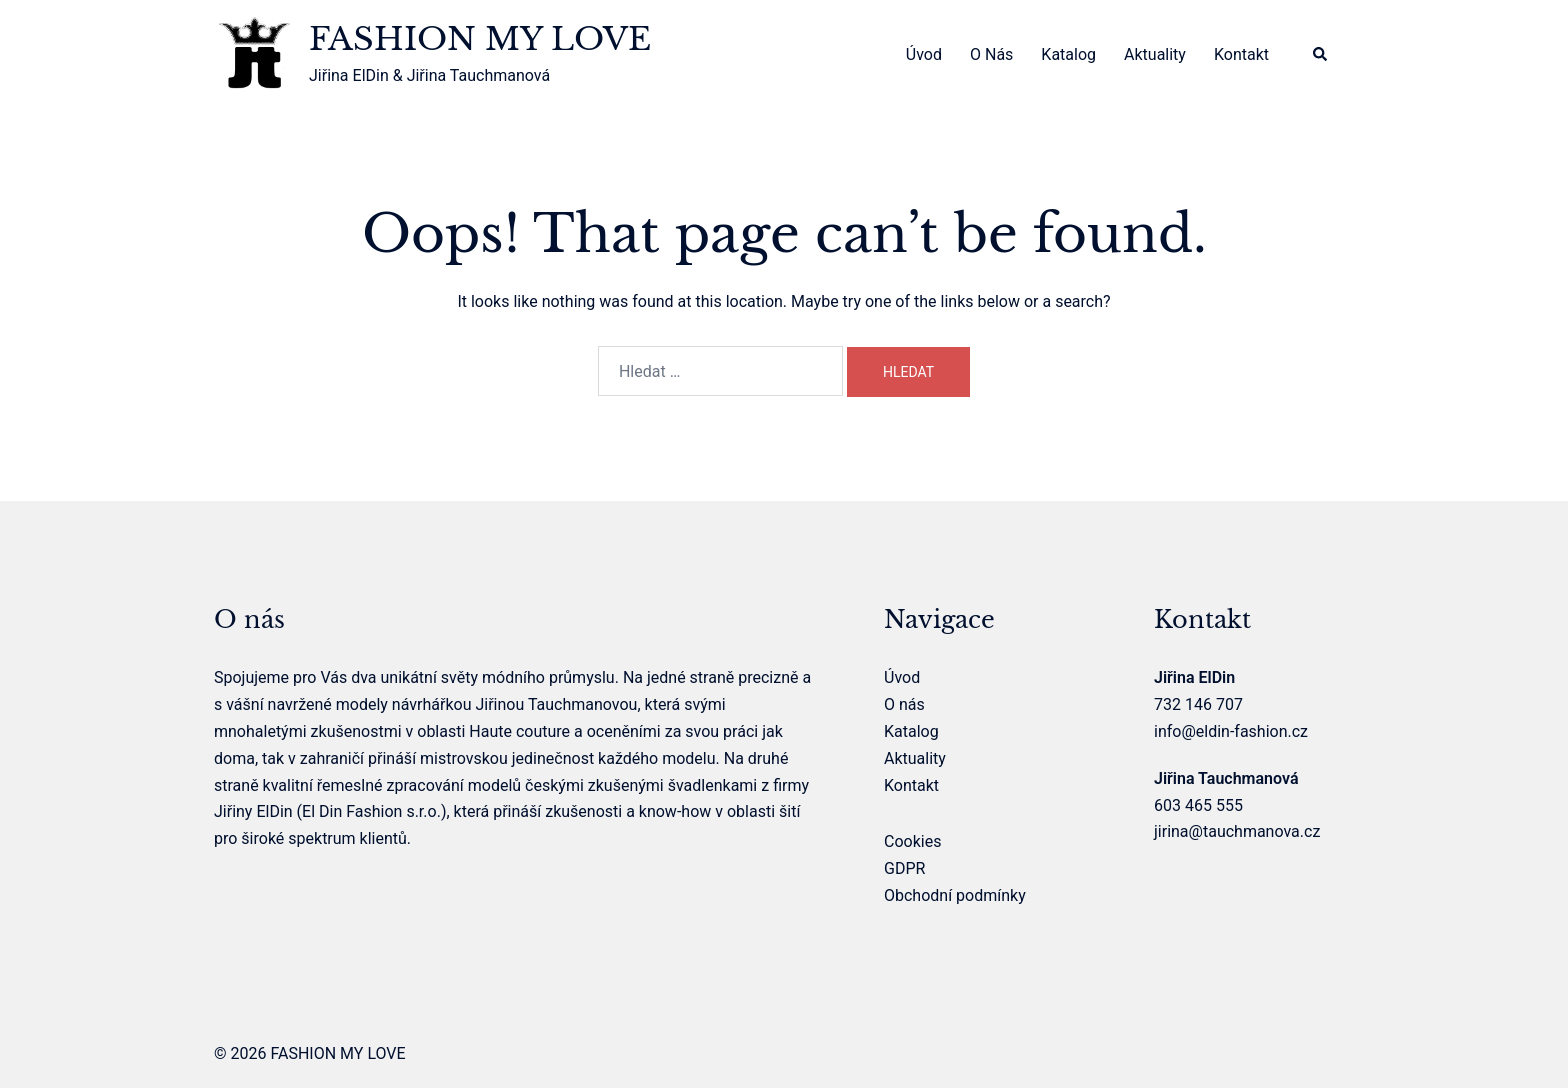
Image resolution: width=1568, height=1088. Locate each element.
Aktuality (1155, 54)
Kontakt (1241, 54)
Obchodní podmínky (955, 895)
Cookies (912, 841)
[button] (1321, 55)
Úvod (924, 54)
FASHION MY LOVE (480, 39)
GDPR (904, 868)
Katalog (1068, 54)
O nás (991, 54)
